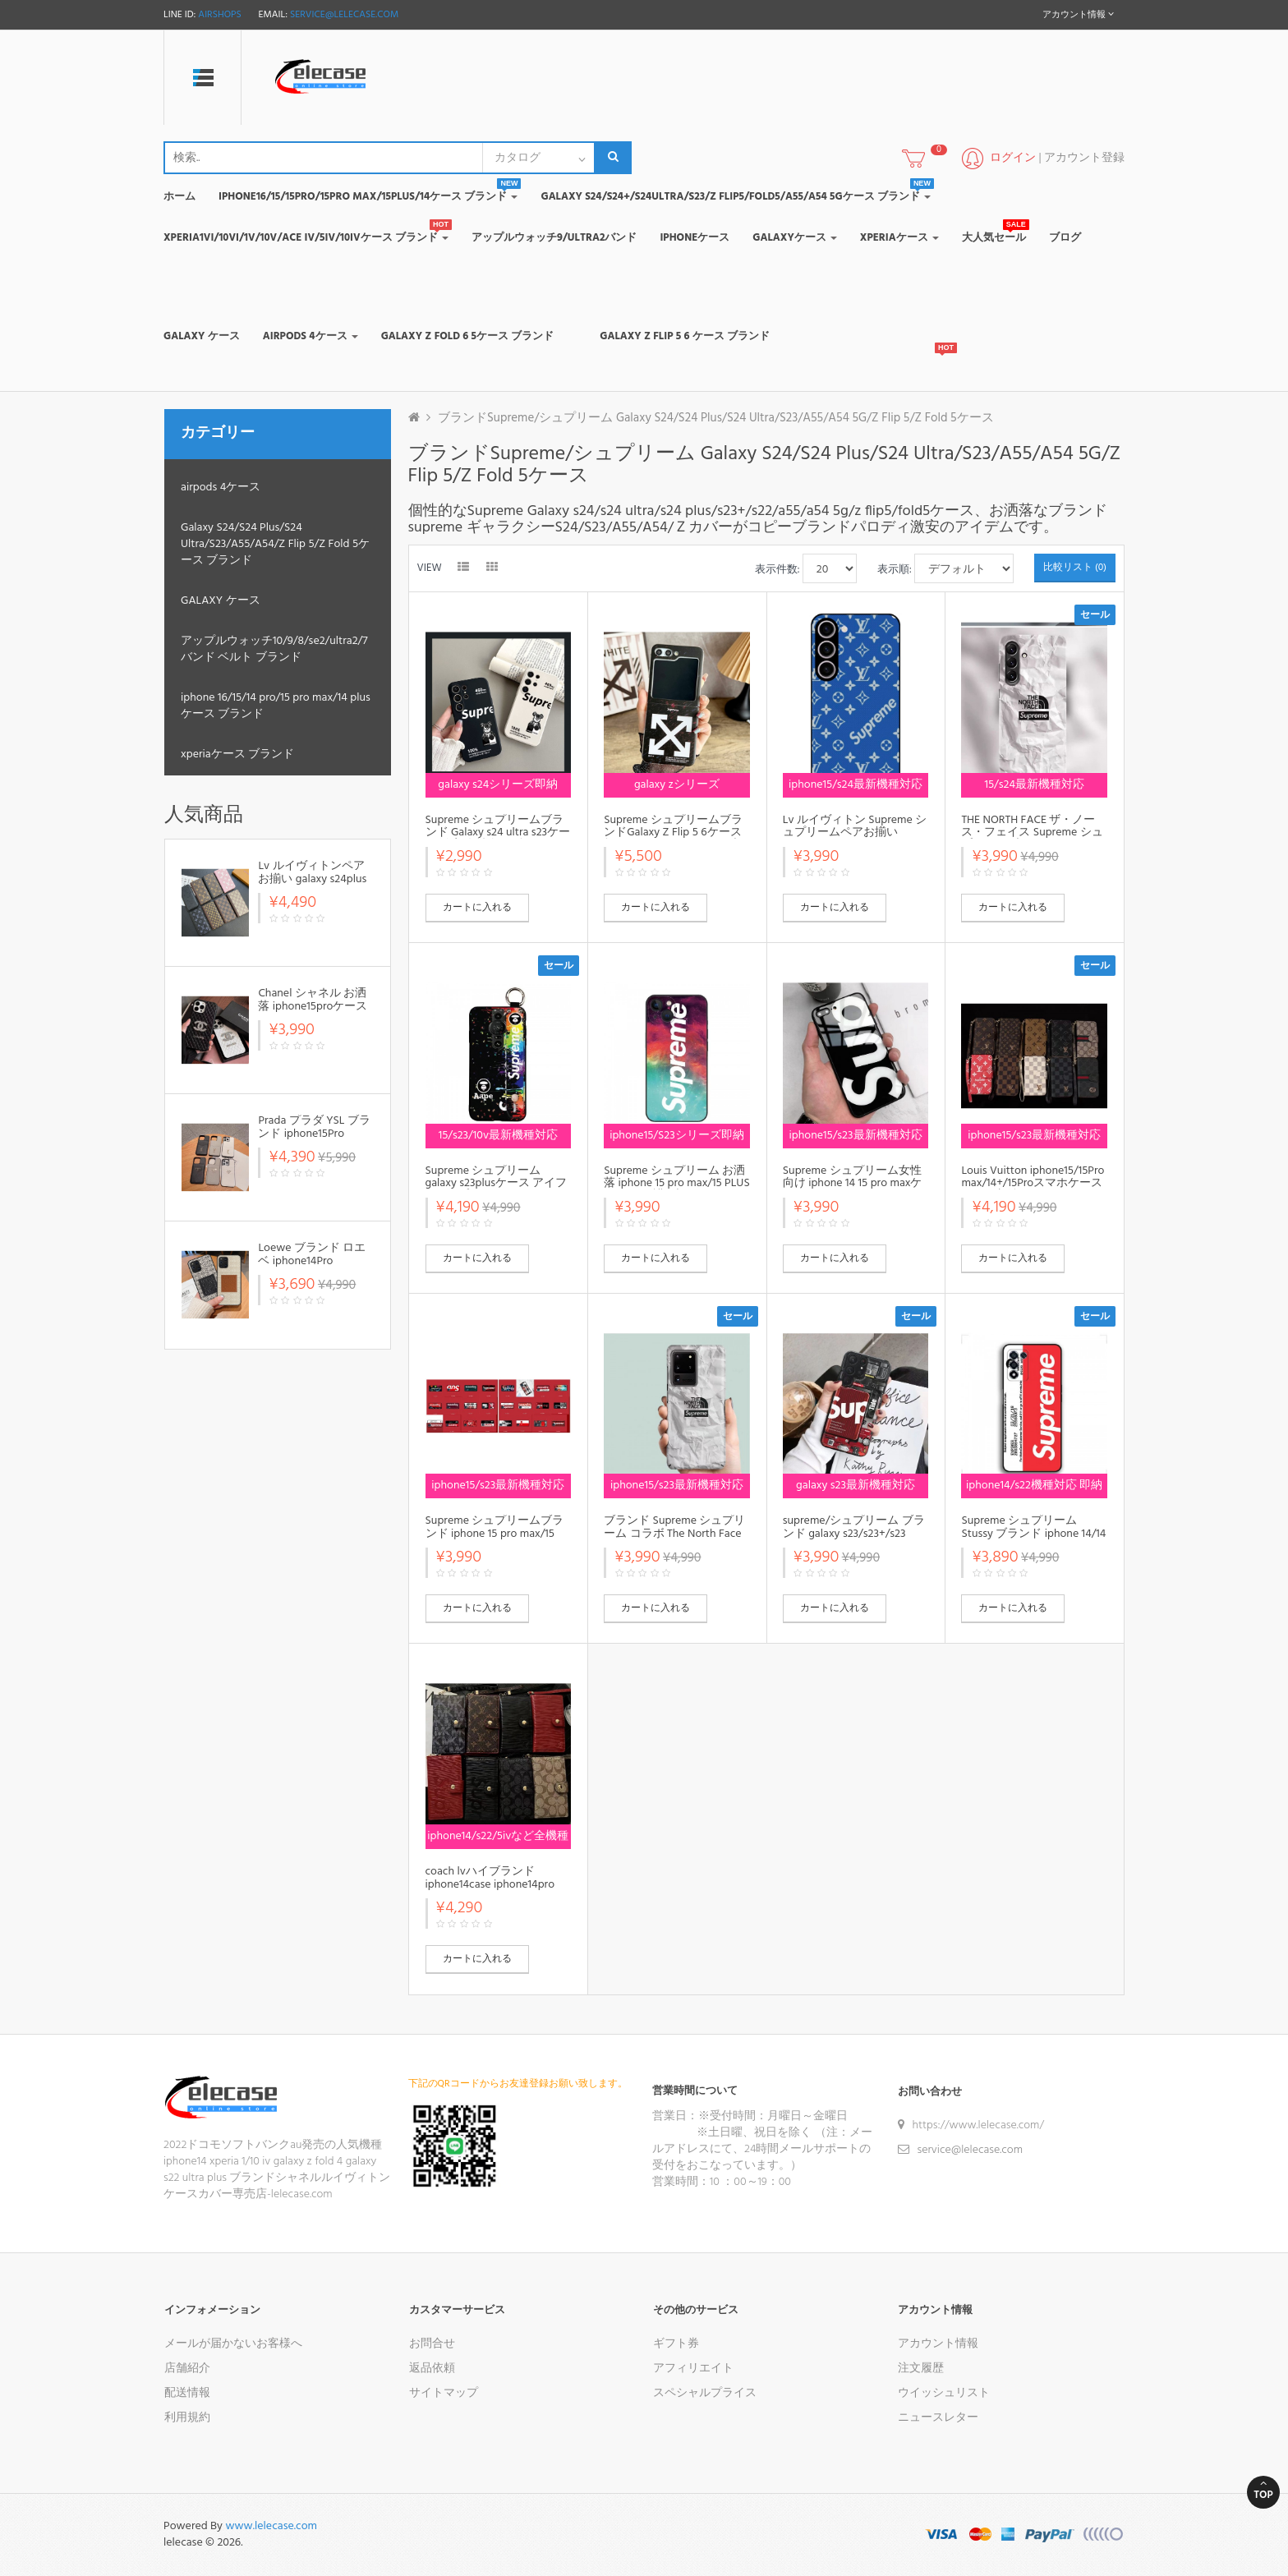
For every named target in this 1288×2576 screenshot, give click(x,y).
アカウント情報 (938, 2343)
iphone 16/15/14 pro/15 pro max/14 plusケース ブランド (275, 706)
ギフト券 (676, 2343)
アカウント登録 (1084, 158)
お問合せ (432, 2343)
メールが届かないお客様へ (233, 2343)
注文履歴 (921, 2368)
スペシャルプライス (705, 2393)
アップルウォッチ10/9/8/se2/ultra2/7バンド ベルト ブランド (274, 649)
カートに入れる (477, 907)
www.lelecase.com (271, 2526)
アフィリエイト (693, 2368)
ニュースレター (938, 2417)
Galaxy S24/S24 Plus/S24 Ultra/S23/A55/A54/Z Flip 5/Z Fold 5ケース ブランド (275, 544)
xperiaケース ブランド (237, 754)
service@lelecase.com (344, 15)
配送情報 (187, 2393)
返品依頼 (432, 2368)
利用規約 (187, 2417)
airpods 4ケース (220, 487)
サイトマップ (443, 2393)
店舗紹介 (187, 2368)
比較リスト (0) (1074, 567)
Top (1263, 2490)
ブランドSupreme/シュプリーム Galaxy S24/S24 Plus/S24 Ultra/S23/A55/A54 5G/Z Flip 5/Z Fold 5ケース (716, 418)
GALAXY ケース (220, 600)
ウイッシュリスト (944, 2393)
